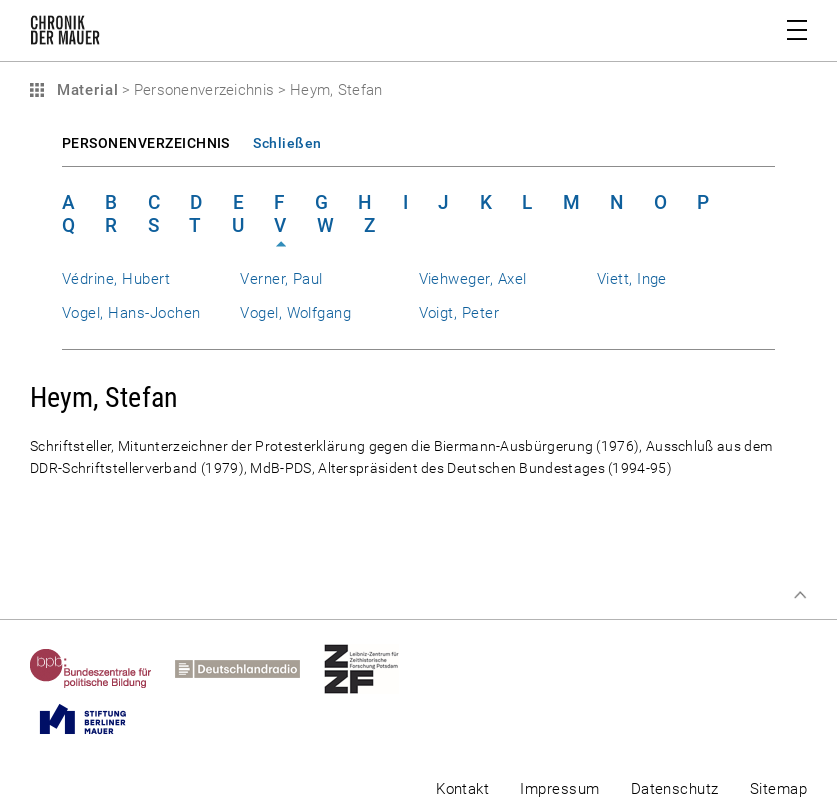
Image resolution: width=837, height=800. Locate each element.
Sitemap (778, 789)
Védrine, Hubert (116, 279)
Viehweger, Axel (473, 279)
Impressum (559, 789)
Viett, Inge (632, 279)
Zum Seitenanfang (800, 595)
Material (85, 90)
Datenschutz (675, 789)
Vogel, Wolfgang (295, 313)
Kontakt (462, 789)
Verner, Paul (281, 279)
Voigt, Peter (459, 313)
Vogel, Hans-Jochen (131, 313)
